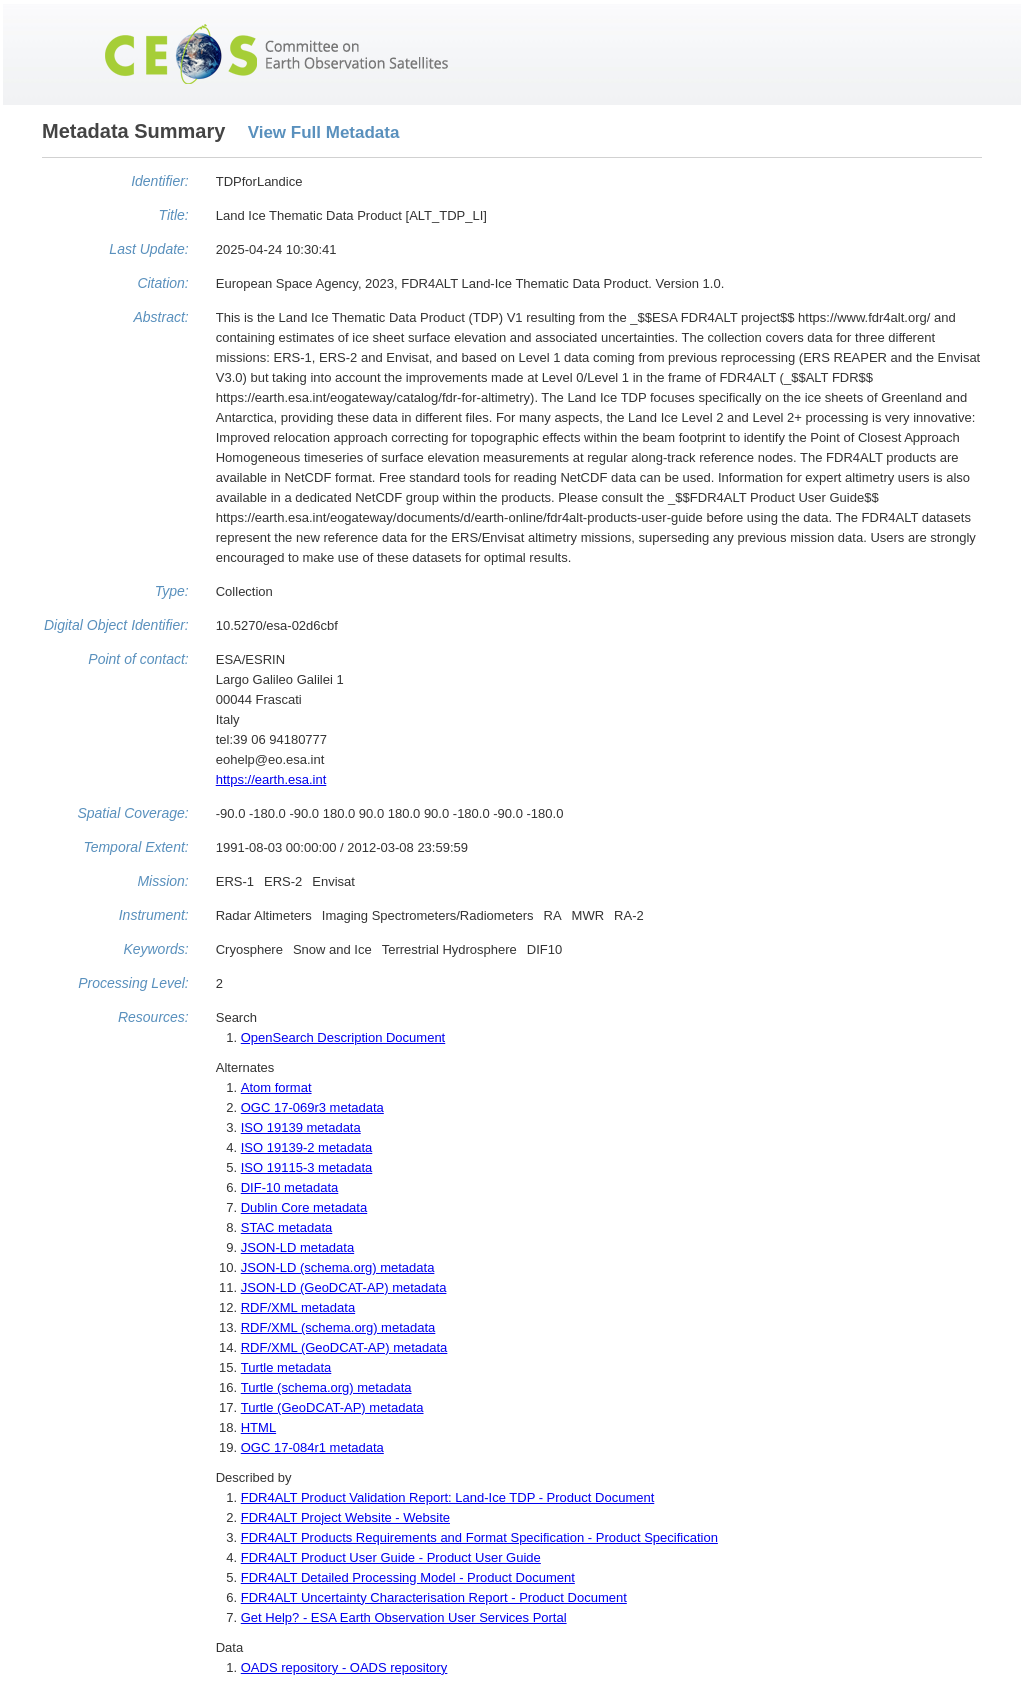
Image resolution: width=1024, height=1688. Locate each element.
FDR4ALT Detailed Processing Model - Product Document (408, 1577)
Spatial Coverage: (132, 813)
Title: (174, 215)
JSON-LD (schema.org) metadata (338, 1267)
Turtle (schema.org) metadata (326, 1387)
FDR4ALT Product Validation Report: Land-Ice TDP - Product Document (448, 1497)
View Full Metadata (324, 132)
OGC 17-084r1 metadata (312, 1447)
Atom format (276, 1087)
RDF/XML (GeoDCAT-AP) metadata (344, 1347)
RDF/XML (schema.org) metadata (338, 1327)
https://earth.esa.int (271, 779)
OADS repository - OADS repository (344, 1667)
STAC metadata (287, 1227)
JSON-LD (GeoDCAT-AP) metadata (344, 1287)
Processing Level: (133, 983)
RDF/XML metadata (298, 1307)
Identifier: (160, 181)
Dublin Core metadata (304, 1207)
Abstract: (160, 317)
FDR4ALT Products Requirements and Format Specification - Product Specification (479, 1537)
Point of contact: (138, 659)
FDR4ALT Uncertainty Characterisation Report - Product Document (434, 1597)
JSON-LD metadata (297, 1247)
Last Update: (148, 249)
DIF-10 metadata (290, 1187)
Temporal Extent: (135, 847)
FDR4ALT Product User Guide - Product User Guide (391, 1557)
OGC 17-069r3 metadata (312, 1107)
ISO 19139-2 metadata (307, 1147)
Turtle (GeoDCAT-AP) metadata (332, 1407)
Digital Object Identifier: (116, 625)
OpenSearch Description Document (343, 1037)
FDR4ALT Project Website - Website (345, 1517)
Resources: (153, 1017)
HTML (258, 1427)
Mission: (162, 881)
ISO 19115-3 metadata (307, 1167)
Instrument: (154, 915)
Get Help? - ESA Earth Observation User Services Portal (404, 1617)
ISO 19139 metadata (301, 1127)
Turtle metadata (286, 1367)
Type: (172, 591)
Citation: (162, 283)
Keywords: (155, 949)
